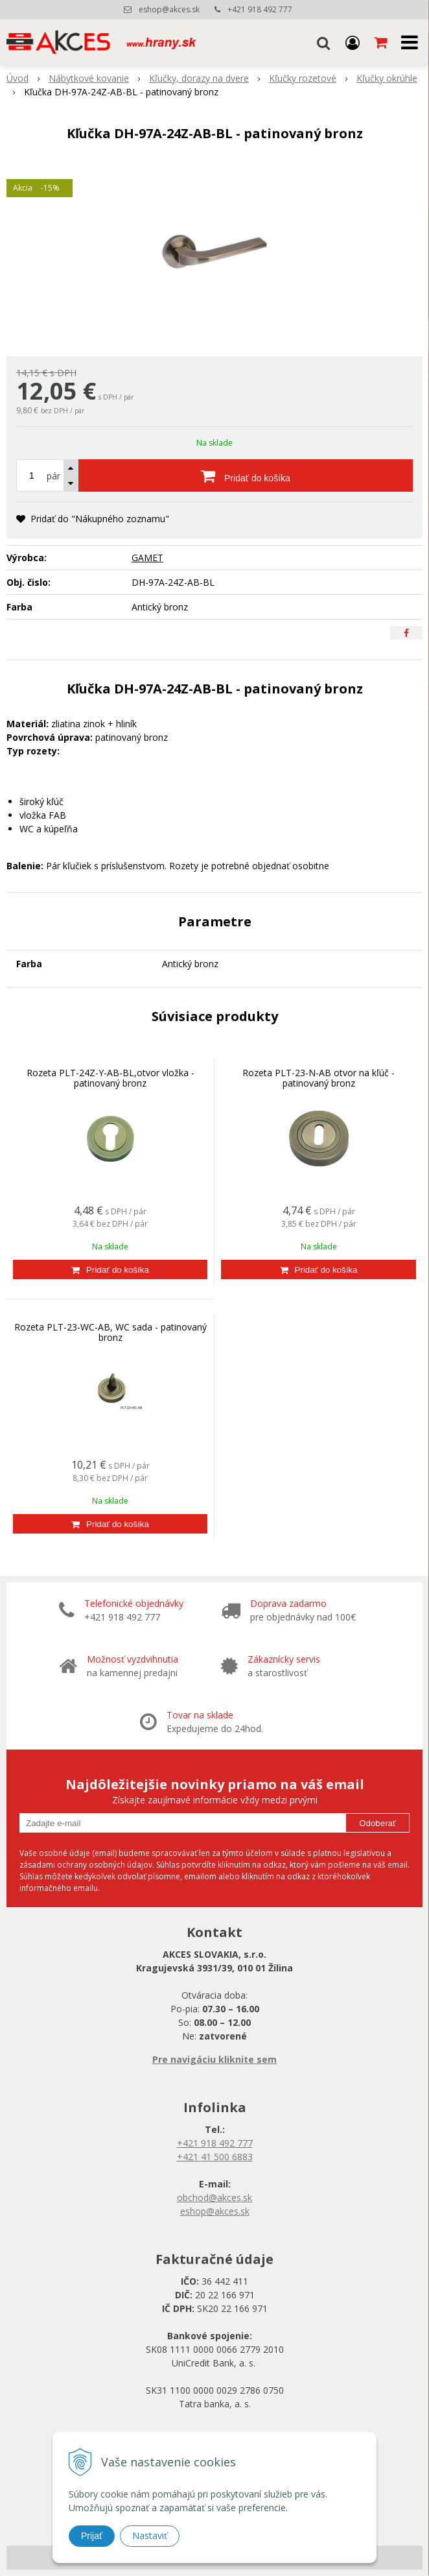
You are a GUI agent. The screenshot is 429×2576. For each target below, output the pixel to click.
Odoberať (377, 1823)
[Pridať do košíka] (245, 475)
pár (53, 476)
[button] (323, 42)
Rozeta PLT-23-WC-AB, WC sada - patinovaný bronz (110, 1332)
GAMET (147, 557)
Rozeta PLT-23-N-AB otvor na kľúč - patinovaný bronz (318, 1077)
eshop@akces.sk (169, 9)
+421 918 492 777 (259, 9)
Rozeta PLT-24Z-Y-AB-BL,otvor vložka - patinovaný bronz (110, 1077)
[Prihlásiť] (352, 42)
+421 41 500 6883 (215, 2156)
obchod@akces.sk (214, 2197)
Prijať (91, 2536)
